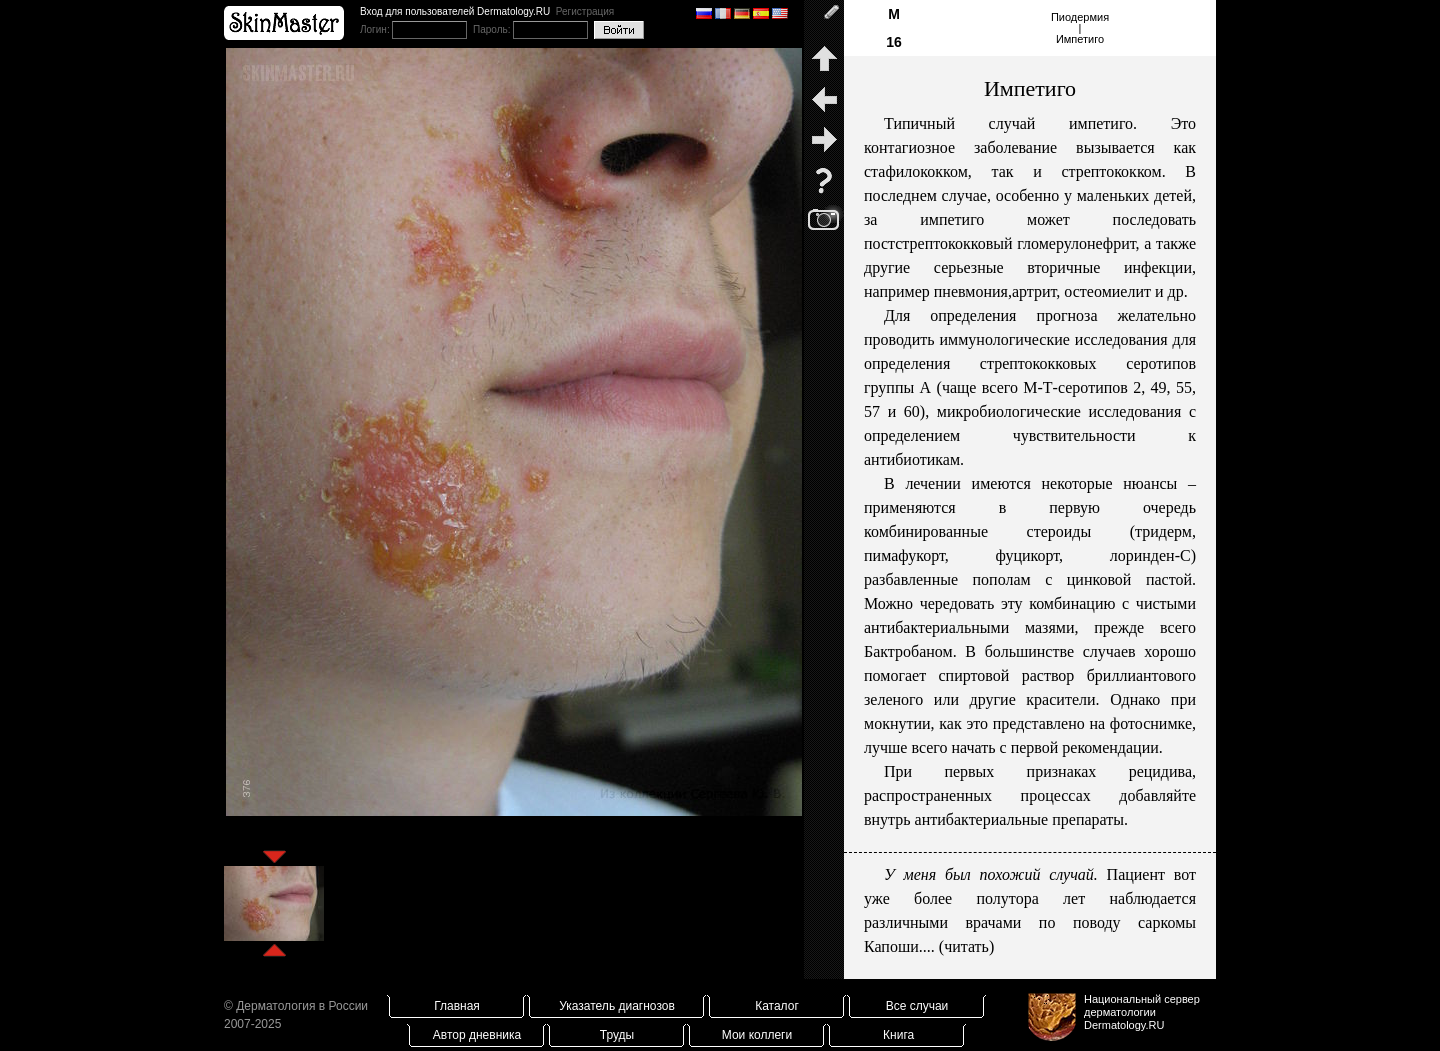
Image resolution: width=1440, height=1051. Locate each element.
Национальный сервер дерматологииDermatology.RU (1142, 1012)
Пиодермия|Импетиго (1080, 28)
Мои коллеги (757, 1035)
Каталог (777, 1006)
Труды (617, 1035)
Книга (898, 1035)
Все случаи (917, 1006)
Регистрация (585, 11)
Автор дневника (477, 1035)
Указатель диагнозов (617, 1006)
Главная (457, 1006)
